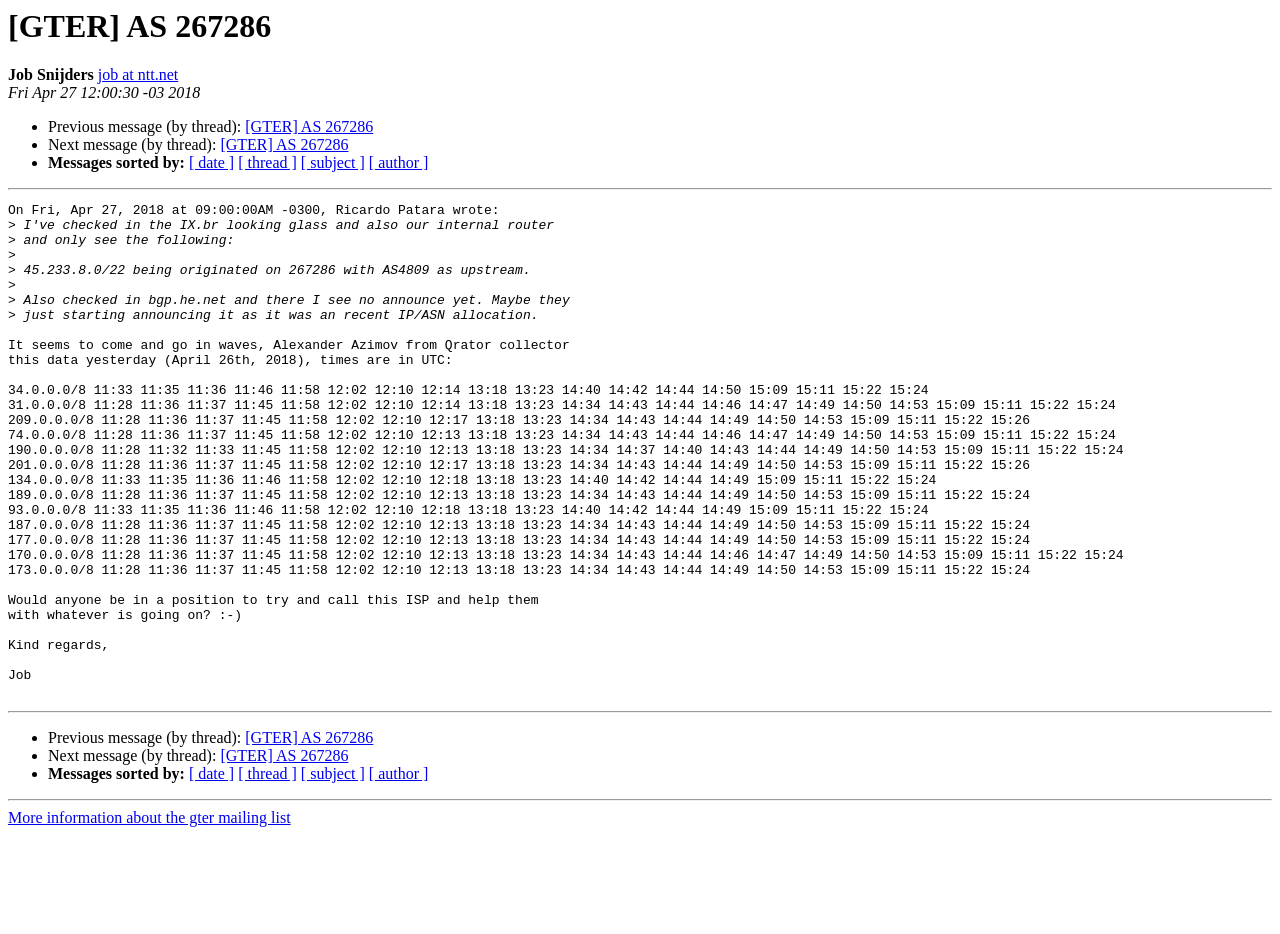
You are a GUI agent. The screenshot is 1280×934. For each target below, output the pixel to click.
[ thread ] (267, 162)
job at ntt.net (138, 74)
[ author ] (399, 162)
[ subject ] (333, 162)
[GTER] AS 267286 (309, 126)
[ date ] (211, 162)
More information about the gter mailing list (149, 916)
